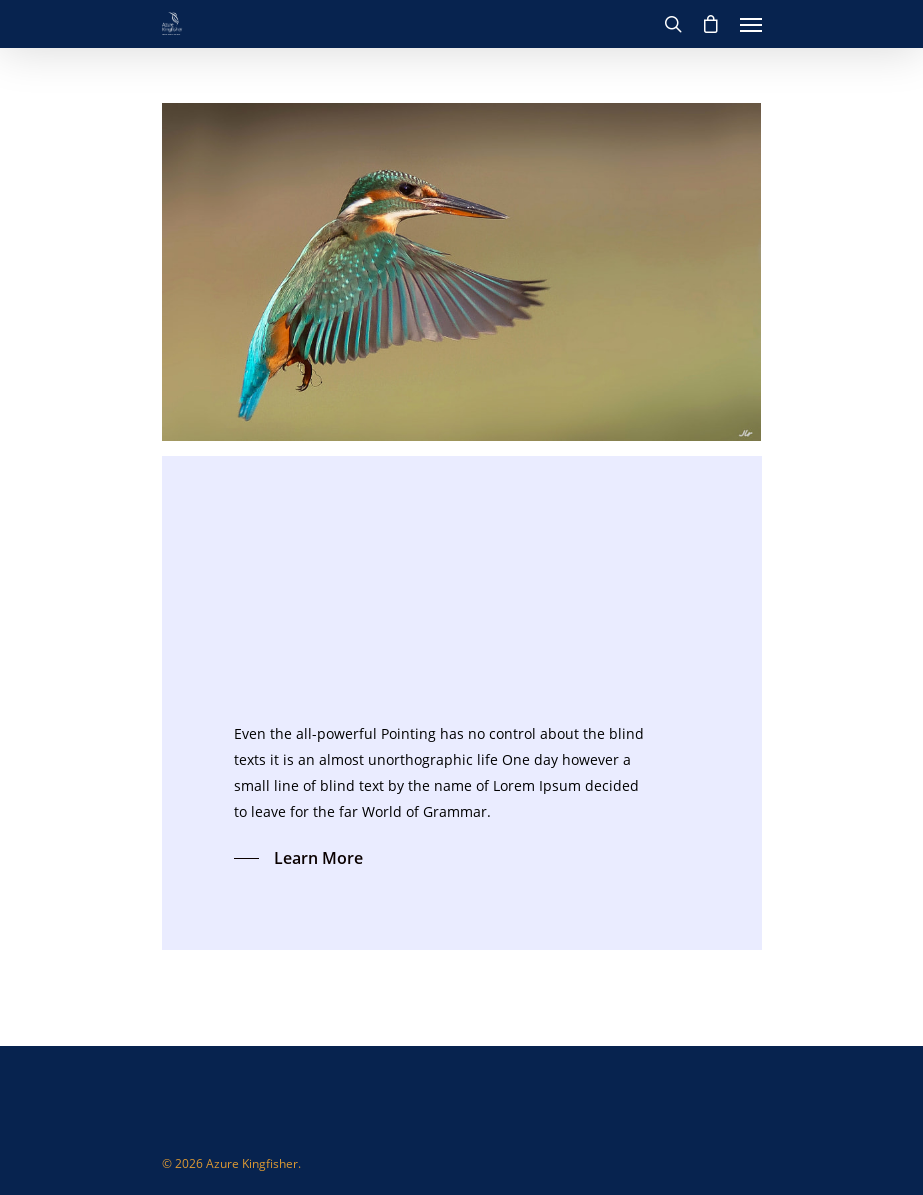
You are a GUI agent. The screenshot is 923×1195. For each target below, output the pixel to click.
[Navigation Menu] (751, 24)
